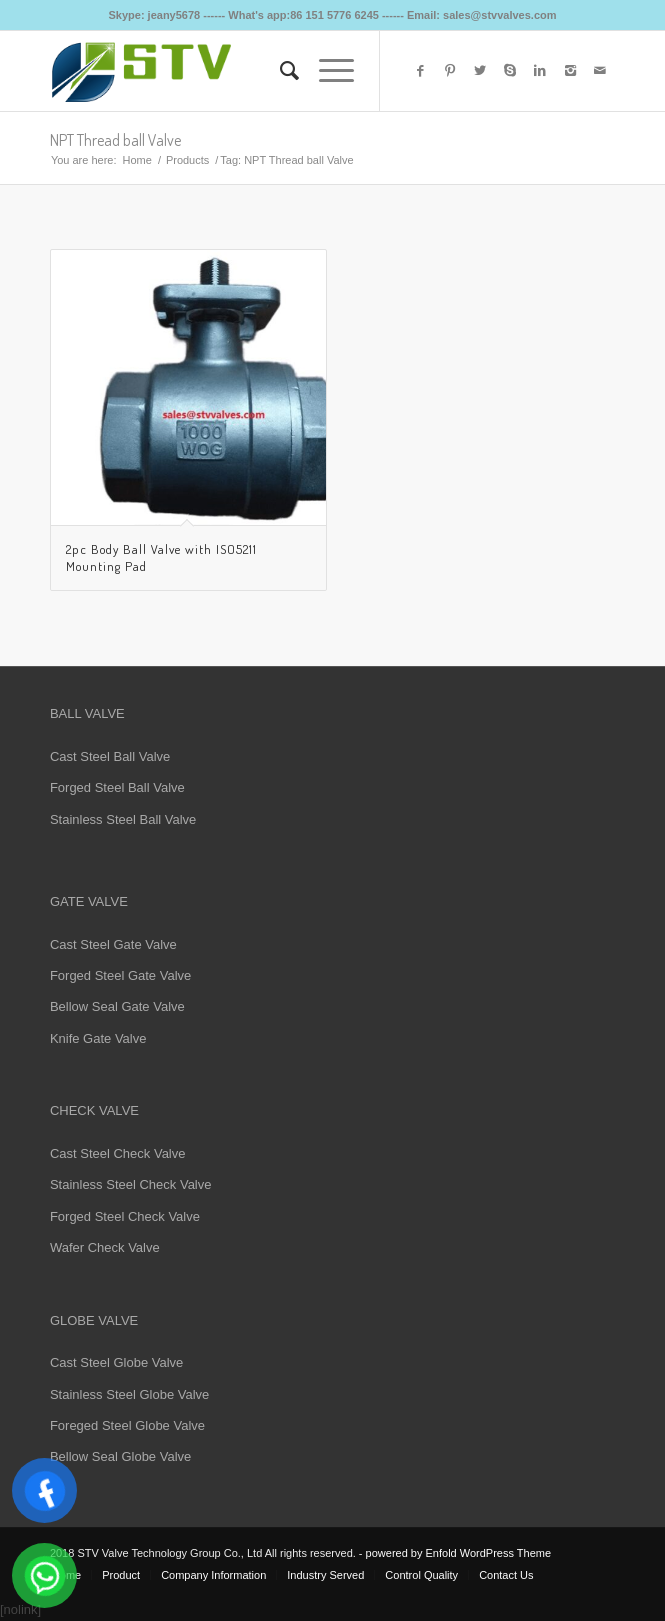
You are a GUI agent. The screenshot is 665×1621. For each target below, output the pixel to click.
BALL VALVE (87, 713)
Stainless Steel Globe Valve (129, 1394)
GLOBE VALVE (94, 1320)
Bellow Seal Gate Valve (117, 1006)
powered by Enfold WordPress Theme (458, 1553)
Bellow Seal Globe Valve (120, 1456)
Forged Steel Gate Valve (120, 975)
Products (187, 160)
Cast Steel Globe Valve (116, 1362)
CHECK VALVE (94, 1110)
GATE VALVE (89, 901)
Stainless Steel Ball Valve (123, 819)
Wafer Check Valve (105, 1247)
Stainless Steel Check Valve (131, 1184)
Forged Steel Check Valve (125, 1216)
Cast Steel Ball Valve (110, 756)
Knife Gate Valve (98, 1038)
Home (137, 160)
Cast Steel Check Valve (118, 1153)
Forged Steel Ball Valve (117, 787)
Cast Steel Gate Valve (113, 944)
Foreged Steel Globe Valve (127, 1425)
